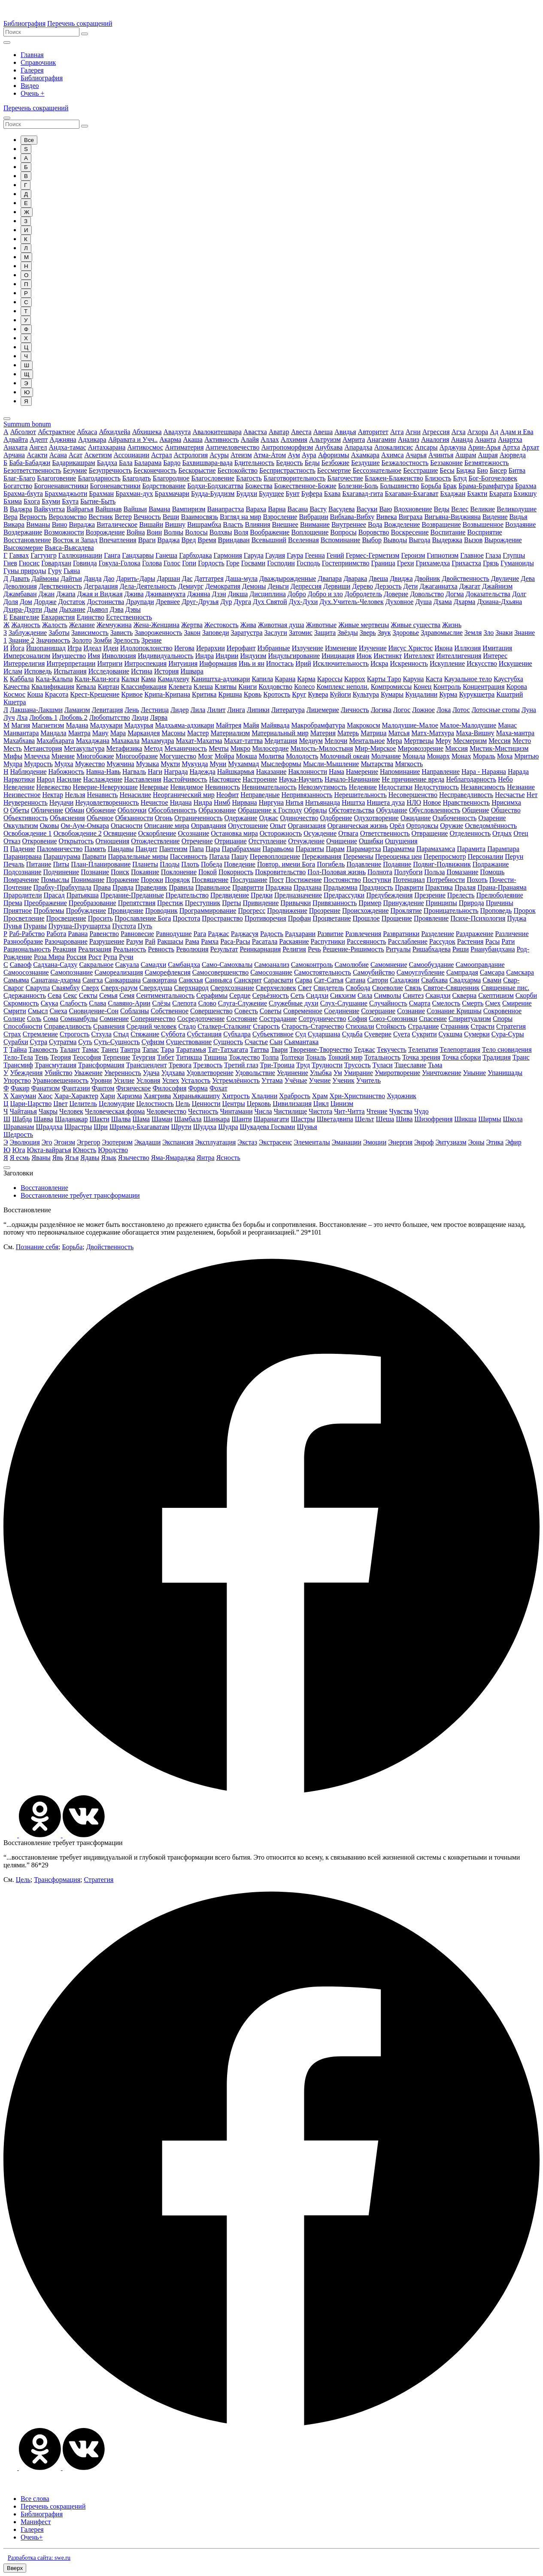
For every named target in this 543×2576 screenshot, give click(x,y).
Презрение (430, 895)
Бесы (447, 470)
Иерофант (241, 648)
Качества (16, 686)
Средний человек (152, 1026)
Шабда (22, 1119)
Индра (204, 655)
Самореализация (118, 972)
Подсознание (22, 872)
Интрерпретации (70, 663)
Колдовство (275, 686)
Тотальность (382, 1057)
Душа (423, 601)
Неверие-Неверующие (105, 787)
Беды (312, 462)
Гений (335, 555)
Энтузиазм (450, 1142)
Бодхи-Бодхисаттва (215, 485)
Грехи (405, 563)
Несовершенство (412, 794)
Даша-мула (241, 578)
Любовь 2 (73, 717)
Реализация (95, 949)
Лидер (179, 709)
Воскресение (409, 532)
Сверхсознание (232, 987)
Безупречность (110, 470)
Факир (20, 1088)
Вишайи (151, 524)
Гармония (228, 555)
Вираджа (82, 524)
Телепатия (423, 1049)
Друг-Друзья (200, 601)
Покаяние (145, 872)
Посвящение (210, 879)
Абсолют (23, 431)
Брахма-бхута (23, 493)
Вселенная (303, 540)
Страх (12, 1034)
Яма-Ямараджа (173, 1157)
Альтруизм (325, 439)
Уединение (292, 1072)
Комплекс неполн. (342, 686)
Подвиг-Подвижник (442, 864)
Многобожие (95, 756)
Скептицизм (496, 995)
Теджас (364, 1049)
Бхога (32, 501)
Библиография (24, 23)
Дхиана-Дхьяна (499, 601)
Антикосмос (145, 447)
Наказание (271, 771)
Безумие (75, 470)
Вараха (256, 509)
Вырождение (503, 540)
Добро (297, 594)
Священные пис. (505, 987)
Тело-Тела (18, 1057)
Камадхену (173, 679)
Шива (404, 1119)
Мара (118, 733)
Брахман (101, 493)
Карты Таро (384, 679)
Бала (126, 462)
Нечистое (154, 802)
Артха (511, 447)
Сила (365, 995)
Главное (472, 555)
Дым (51, 609)
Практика (438, 887)
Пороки (152, 879)
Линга (236, 709)
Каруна (413, 679)
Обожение (100, 810)
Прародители (22, 895)
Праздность (376, 887)
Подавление (363, 864)
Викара (13, 524)
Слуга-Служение (242, 1003)
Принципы (441, 902)
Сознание (411, 1011)
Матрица (373, 733)
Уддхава (173, 1072)
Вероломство (68, 516)
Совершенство (211, 1011)
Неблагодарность (471, 779)
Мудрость (38, 763)
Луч (9, 717)
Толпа (270, 1057)
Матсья (399, 733)
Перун (514, 856)
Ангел (38, 447)
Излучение (307, 648)
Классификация (144, 686)
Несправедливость (466, 794)
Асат (75, 455)
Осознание (193, 833)
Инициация (338, 655)
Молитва (272, 756)
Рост (94, 956)
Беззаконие (446, 462)
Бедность (289, 462)
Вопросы (343, 532)
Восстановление (27, 540)
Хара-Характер (76, 1095)
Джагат (469, 586)
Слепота (184, 1003)
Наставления (142, 779)
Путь (145, 926)
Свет (305, 987)
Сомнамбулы (79, 1018)
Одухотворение (376, 817)
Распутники (328, 941)
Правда (122, 887)
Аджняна (62, 439)
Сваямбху (66, 987)
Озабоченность (455, 817)
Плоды (169, 864)
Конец (422, 686)
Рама (192, 941)
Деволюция (20, 586)
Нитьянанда (322, 802)
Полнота (379, 872)
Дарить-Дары (135, 578)
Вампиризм (189, 509)
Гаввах (19, 555)
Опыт (278, 825)
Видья (519, 516)
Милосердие (270, 748)
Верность (33, 516)
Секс (70, 995)
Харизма (129, 1095)
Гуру (55, 570)
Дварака (355, 578)
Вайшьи (135, 509)
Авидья (345, 431)
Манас (507, 725)
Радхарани (300, 933)
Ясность (228, 1157)
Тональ (316, 1057)
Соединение (341, 1011)
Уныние (474, 1072)
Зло (488, 632)
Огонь (164, 817)
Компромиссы (391, 686)
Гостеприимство (346, 563)
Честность (203, 1111)
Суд (300, 1034)
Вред (189, 540)
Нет (532, 794)
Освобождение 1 (27, 833)
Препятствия (136, 902)
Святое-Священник (451, 987)
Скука (49, 1003)
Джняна (198, 594)
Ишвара (191, 671)
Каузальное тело (468, 679)
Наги (155, 771)
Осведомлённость (491, 825)
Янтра (206, 1157)
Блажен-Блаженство (394, 478)
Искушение (515, 663)
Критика (204, 694)
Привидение (261, 902)
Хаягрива (157, 1095)
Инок (364, 655)
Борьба (431, 485)
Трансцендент (146, 1065)
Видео (30, 85)
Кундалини (421, 694)
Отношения (112, 841)
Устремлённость (236, 1080)
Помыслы (55, 879)
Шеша (385, 1119)
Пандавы (121, 848)
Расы (492, 941)
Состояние (241, 1018)
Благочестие (345, 478)
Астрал (161, 455)
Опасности (127, 825)
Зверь (368, 632)
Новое (432, 802)
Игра (74, 648)
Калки (130, 679)
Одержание (241, 817)
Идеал (92, 648)
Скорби (526, 995)
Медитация (280, 740)
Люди (140, 717)
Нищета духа (386, 802)
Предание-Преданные (132, 895)
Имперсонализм (26, 655)
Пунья (12, 926)
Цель (183, 1103)
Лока (444, 709)
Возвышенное (483, 524)
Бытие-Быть (97, 501)
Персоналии (486, 856)
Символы (387, 995)
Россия (76, 956)
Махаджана (92, 740)
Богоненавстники (115, 485)
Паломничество (60, 848)
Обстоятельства (352, 810)
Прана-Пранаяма (501, 887)
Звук (384, 632)
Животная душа (281, 624)
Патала (219, 856)
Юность (85, 1150)
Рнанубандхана (492, 949)
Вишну (175, 524)
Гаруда (254, 555)
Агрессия (436, 431)
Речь (314, 949)
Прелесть (461, 895)
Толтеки (292, 1057)
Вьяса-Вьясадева (69, 547)
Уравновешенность (60, 1080)
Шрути (181, 1126)
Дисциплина (267, 594)
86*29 (40, 1865)
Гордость (211, 563)
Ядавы (89, 1157)
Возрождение (105, 532)
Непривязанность (307, 794)
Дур (226, 601)
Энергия (400, 1142)
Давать (20, 578)
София (357, 1018)
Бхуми (51, 501)
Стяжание (144, 1034)
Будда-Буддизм (212, 493)
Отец (520, 833)
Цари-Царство (31, 1103)
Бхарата (500, 493)
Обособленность (172, 810)
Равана (78, 933)
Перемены (358, 856)
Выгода (419, 540)
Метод (153, 748)
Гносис (29, 563)
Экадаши (147, 1142)
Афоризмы (333, 455)
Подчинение (61, 872)
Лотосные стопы (496, 709)
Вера (10, 516)
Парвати (94, 856)
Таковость (43, 1049)
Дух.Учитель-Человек (351, 601)
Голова (152, 563)
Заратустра (247, 632)
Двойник (427, 578)
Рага (200, 933)
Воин (154, 532)
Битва (517, 470)
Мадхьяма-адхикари (184, 725)
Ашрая (487, 455)
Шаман (162, 1119)
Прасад (54, 895)
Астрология (190, 455)
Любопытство (109, 717)
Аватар (279, 431)
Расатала (265, 941)
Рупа (110, 956)
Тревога (180, 1065)
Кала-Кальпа (54, 679)
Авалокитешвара (216, 431)
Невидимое (186, 787)
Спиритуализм (470, 1018)
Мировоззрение (420, 748)
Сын (276, 1041)
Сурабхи (15, 1041)
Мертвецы (419, 740)
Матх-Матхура (432, 733)
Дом (26, 601)
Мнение (63, 756)
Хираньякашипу (196, 1095)
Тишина (215, 1057)
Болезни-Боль (358, 485)
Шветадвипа (335, 1119)
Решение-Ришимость (353, 949)
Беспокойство (238, 470)
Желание (82, 624)
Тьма (435, 1065)
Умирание (358, 1072)
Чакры (48, 1111)
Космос (14, 694)
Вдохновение (413, 509)
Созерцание (378, 1011)
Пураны (35, 926)
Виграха (411, 516)
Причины (499, 902)
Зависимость (90, 632)
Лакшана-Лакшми (36, 709)
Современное (302, 1011)
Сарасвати (279, 980)
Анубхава (329, 447)
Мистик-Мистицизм (499, 748)
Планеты (145, 864)
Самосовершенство (220, 972)
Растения (470, 941)
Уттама (272, 1080)
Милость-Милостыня (322, 748)
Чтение (377, 1111)
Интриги (109, 663)
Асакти (37, 455)
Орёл (397, 825)
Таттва (259, 1049)
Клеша (203, 686)
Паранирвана (22, 856)
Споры (503, 1018)
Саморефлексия (168, 972)
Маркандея (143, 733)
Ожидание (415, 817)
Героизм (413, 555)
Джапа (66, 594)
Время (206, 540)
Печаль (13, 864)
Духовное (399, 601)
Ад (494, 431)
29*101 (311, 1232)
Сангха (92, 980)
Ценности (206, 1103)
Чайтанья (23, 1111)
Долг (519, 594)
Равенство (104, 933)
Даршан (168, 578)
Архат (530, 447)
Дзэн (219, 594)
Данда (93, 578)
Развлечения (363, 933)
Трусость (357, 1065)
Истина (141, 671)
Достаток (71, 601)
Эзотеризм (117, 1142)
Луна (529, 709)
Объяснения (67, 817)
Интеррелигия (24, 663)
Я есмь (20, 1157)
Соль (34, 1018)
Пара (213, 848)
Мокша (246, 756)
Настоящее (225, 779)
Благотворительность (295, 478)
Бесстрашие (420, 470)
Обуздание (391, 810)
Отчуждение (306, 841)
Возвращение (441, 524)
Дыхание (72, 609)
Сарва (303, 980)
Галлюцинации (80, 555)
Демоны (254, 586)
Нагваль (134, 771)
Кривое (132, 694)
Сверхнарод (191, 987)
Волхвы (220, 532)
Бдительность (254, 462)
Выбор (372, 540)
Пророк (524, 910)
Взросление (280, 516)
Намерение (362, 771)
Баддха (107, 462)
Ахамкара (365, 455)
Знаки (504, 632)
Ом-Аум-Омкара (85, 825)
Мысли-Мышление (331, 763)
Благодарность (99, 478)
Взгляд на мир (240, 516)
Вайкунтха (49, 509)
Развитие (330, 933)
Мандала (53, 733)
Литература (288, 709)
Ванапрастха (225, 509)
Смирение (517, 1003)
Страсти (482, 1026)
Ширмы (489, 1119)
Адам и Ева (517, 431)
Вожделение (402, 524)
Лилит (216, 709)
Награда (176, 771)
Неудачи (61, 802)
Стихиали (360, 1026)
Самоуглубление (421, 972)
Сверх (90, 987)
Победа (211, 864)
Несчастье (510, 794)
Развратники (401, 933)
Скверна (464, 995)
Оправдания (208, 825)
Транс (521, 1057)
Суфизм (153, 1041)
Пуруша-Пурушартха (80, 926)
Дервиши (336, 586)
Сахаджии (404, 980)
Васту (318, 509)
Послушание (248, 879)
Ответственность (385, 833)
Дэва (117, 609)
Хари (107, 1095)
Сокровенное (502, 1011)
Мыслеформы (281, 763)
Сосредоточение (201, 1018)
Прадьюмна (340, 887)
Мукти (170, 763)
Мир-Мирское (375, 748)
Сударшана (324, 1034)
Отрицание (230, 841)
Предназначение (298, 895)
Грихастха (466, 563)
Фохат (218, 1088)
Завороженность (158, 632)
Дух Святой (270, 601)
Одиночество (299, 817)
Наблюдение (28, 771)
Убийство (58, 1072)
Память (95, 848)
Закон (192, 632)
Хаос (45, 1095)
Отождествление (155, 841)
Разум (134, 941)
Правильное (213, 887)
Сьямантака (301, 1041)
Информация (218, 663)
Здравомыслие (442, 632)
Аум (294, 455)
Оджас (268, 817)
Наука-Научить (301, 779)
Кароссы (330, 679)
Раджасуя (244, 933)
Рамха (209, 941)
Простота (186, 918)
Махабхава (19, 740)
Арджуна (453, 447)
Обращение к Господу (270, 810)
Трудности (327, 1065)
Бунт (293, 493)
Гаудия (275, 555)
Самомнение (388, 964)
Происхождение (365, 910)
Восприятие (484, 532)
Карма (306, 679)
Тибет (165, 1057)
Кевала (86, 686)
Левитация (107, 709)
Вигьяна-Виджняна (452, 516)
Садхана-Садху (55, 964)
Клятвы (226, 686)
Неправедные (259, 794)
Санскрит (248, 980)
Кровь (253, 694)
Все (29, 140)
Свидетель (328, 987)
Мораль (484, 756)
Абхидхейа (114, 431)
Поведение (239, 864)
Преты (231, 902)
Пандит (147, 848)
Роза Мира (49, 956)
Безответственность (32, 470)
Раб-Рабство (27, 933)
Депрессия (306, 586)
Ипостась (280, 663)
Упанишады (505, 1072)
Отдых (502, 833)
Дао (109, 578)
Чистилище (290, 1111)
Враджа (169, 540)
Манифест (36, 2521)
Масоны (173, 733)
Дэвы (133, 609)
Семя (126, 995)
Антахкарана (107, 447)
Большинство (399, 485)
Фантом (103, 1088)
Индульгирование (294, 655)
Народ (45, 779)
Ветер (123, 516)
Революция (192, 949)
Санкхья (191, 980)
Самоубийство (374, 972)
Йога (17, 648)
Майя (251, 725)
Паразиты (310, 848)
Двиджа (401, 578)
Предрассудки (344, 895)
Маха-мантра (515, 733)
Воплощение (309, 532)
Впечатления (118, 540)
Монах (461, 756)
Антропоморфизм (287, 447)
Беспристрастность (287, 470)
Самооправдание (479, 964)
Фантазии (75, 1088)
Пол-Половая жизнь (336, 872)
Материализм (230, 733)
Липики (258, 709)
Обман (74, 810)
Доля (10, 601)
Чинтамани (236, 1111)
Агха (459, 431)
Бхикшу (525, 493)
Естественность (129, 617)
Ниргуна (271, 802)
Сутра (38, 1041)
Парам (335, 848)
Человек (71, 1111)
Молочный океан (344, 756)
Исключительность (341, 663)
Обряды (315, 810)
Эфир (513, 1142)
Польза (434, 872)
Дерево (362, 586)
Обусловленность (435, 810)
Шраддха (49, 1126)
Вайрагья (80, 509)
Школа (513, 1119)
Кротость (276, 694)
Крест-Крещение (94, 694)
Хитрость (236, 1095)
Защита (325, 632)
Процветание (331, 918)
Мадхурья (139, 725)
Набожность (67, 771)
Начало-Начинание (352, 779)
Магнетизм (48, 725)
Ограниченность (198, 817)
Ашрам (465, 455)
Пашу (239, 856)
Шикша (465, 1119)
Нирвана (244, 802)
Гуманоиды (517, 563)
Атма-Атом (270, 455)
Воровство (373, 532)
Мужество (90, 763)
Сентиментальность (165, 995)
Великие (482, 509)
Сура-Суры (507, 1034)
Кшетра (14, 702)
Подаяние (397, 864)
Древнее (168, 601)
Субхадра (237, 1034)
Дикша (238, 594)
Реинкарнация (260, 949)
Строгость (75, 1034)
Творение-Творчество (320, 1049)
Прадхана (308, 887)
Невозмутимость (322, 787)
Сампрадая (462, 972)
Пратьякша (83, 895)
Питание (39, 864)
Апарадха (358, 447)
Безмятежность (486, 462)
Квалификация (52, 686)
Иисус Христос (410, 648)
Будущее (271, 493)
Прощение (397, 918)
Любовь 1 (43, 717)
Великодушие (517, 509)
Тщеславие (410, 1065)
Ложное (423, 709)
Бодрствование (163, 485)
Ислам (12, 671)
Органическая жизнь (358, 825)
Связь (413, 987)
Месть (12, 748)
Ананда (462, 439)
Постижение (303, 879)
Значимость (53, 640)
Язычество (133, 1157)
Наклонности (307, 771)
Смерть (472, 1003)
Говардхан (56, 563)
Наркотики (19, 779)
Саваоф (21, 964)
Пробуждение (86, 910)
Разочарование (66, 941)
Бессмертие (334, 470)
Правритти (248, 887)
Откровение (39, 841)
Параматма (399, 848)
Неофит (227, 794)
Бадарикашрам (73, 462)
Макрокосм (363, 725)
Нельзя (75, 794)
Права (102, 887)
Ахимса (392, 455)
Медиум (311, 740)
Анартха (510, 439)
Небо (505, 779)
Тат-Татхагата (228, 1049)
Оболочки (132, 810)
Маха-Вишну (475, 733)
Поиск (120, 872)
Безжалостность (405, 462)
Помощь (492, 872)
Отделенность (470, 833)
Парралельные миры (138, 856)
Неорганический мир (184, 794)
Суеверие (377, 1034)
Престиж (170, 902)
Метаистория (43, 748)
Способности (22, 1026)
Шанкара (216, 1119)
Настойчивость (185, 779)
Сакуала (127, 964)
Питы (61, 864)
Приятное (17, 910)
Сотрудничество (322, 1018)
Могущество (178, 756)
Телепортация (460, 1049)
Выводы (395, 540)
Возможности (64, 532)
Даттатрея (209, 578)
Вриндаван (234, 540)
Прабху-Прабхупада (62, 887)
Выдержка (447, 540)
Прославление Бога (143, 918)
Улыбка (321, 1072)
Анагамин (381, 439)
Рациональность (27, 949)
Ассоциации (131, 455)
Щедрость (18, 1134)
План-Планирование (100, 864)
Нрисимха (506, 802)
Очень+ (32, 2537)
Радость (271, 933)
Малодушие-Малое (410, 725)
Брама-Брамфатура (485, 485)
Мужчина (120, 763)
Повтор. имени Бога (286, 864)
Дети (410, 586)
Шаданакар (71, 1119)
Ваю (385, 509)
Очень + (33, 93)
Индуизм (253, 655)
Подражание (491, 864)
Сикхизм (343, 995)
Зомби (103, 640)
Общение (475, 810)
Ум (338, 1072)
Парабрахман (241, 848)
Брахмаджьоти (66, 493)
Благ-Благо (19, 478)
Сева (54, 995)
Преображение (45, 902)
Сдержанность (24, 995)
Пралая (465, 887)
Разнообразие (23, 941)
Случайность (388, 1003)
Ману (100, 733)
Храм (320, 1095)
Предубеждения (389, 895)
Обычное (100, 817)
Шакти (99, 1119)
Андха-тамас (67, 447)
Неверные (154, 787)
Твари (279, 1049)
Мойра (224, 756)
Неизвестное (21, 794)
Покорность (235, 872)
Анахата (15, 447)
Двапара (330, 578)
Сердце (240, 995)
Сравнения (108, 1026)
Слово (207, 1003)
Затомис (300, 632)
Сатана (355, 980)
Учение (320, 1080)
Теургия (143, 1057)
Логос (401, 709)
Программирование (208, 910)
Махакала (125, 740)
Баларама (148, 462)
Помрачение (21, 879)
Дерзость (388, 586)
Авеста (301, 431)
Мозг (205, 756)
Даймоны (45, 578)
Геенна (315, 555)
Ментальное (367, 740)
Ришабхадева (432, 949)
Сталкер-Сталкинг (224, 1026)
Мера (394, 740)
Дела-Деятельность (148, 586)
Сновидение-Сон (93, 1011)
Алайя (249, 439)
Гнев (10, 563)
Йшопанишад (46, 648)
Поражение (122, 879)
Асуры (219, 455)
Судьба (352, 1034)
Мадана (77, 725)
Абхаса (87, 431)
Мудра (12, 763)
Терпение (116, 1057)
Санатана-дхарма (56, 980)
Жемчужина (114, 624)
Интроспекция (145, 663)
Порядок (177, 879)
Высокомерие (23, 547)
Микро (241, 748)
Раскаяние (294, 941)
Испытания (70, 671)
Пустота (124, 926)
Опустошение (248, 825)
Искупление (447, 663)
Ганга (112, 555)
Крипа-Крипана (167, 694)
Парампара (503, 848)
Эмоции (374, 1142)
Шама (141, 1119)
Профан (299, 918)
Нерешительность (360, 794)
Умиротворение (397, 1072)
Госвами (253, 563)
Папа (196, 848)
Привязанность (334, 902)
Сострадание (278, 1018)
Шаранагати (271, 1119)
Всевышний (269, 540)
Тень (42, 1057)
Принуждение (403, 902)
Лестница (155, 709)
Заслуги (275, 632)
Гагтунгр (43, 555)
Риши (460, 949)
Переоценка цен (398, 856)
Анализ (408, 439)
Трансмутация (55, 1065)
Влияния (257, 524)
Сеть (297, 995)
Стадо (187, 1026)
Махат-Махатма (199, 740)
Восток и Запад (75, 540)
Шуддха (204, 1126)
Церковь (259, 1103)
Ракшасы (170, 941)
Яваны (40, 1157)
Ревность (161, 949)
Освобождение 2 (77, 833)
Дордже (45, 601)
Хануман (23, 1095)
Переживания (321, 856)
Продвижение (287, 910)
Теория (60, 1057)
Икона (443, 648)
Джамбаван (19, 594)
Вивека (386, 516)
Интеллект (418, 655)
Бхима (12, 501)
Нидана (181, 802)
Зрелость (126, 640)
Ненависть (102, 794)
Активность (221, 439)
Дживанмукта (166, 594)
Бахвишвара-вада (207, 462)
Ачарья (416, 455)
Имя (94, 655)
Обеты (19, 810)
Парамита (471, 848)
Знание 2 (21, 640)
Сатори (377, 980)
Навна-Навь (103, 771)
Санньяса (218, 980)
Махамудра (157, 740)
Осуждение (320, 833)
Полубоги (408, 872)
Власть (233, 524)
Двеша (378, 578)
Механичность (185, 748)
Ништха (353, 802)
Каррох (354, 679)
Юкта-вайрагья (49, 1150)
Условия (148, 1080)
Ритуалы (398, 949)
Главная (32, 54)
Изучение (373, 648)
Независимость (483, 787)
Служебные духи (294, 1003)
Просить (100, 918)
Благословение (212, 478)
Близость (438, 478)
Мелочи (336, 740)
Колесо (304, 686)
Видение (495, 516)
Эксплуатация (215, 1142)
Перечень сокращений (79, 23)
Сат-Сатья (328, 980)
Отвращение (430, 833)
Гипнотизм (442, 555)
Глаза (493, 555)
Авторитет (373, 431)
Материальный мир (280, 733)
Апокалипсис (393, 447)
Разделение (437, 933)
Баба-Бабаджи (29, 462)
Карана (285, 679)
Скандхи (438, 995)
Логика (381, 709)
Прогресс (251, 910)
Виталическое (117, 524)
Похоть (477, 879)
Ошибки (371, 841)
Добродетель (363, 594)
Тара (167, 1049)
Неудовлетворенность (107, 802)
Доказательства (488, 594)
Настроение (260, 779)
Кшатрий (509, 694)
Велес (459, 509)
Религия (294, 949)
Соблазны (134, 1011)
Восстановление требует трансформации (80, 1195)
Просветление (24, 918)
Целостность (154, 1103)
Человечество (166, 1111)
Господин (281, 563)
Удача (151, 1072)
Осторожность (281, 833)
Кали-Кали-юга (97, 679)
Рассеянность (366, 941)
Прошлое (366, 918)
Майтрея (229, 725)
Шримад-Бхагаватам (139, 1126)
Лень (131, 709)
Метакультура (84, 748)
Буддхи (246, 493)
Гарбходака (195, 555)
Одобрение (336, 817)
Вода (375, 524)
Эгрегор (88, 1142)
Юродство (113, 1150)
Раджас (218, 933)
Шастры (303, 1119)
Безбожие (335, 462)
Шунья (307, 1126)
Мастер (198, 733)
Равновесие (137, 933)
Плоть (190, 864)
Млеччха (37, 756)
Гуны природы (24, 570)
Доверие (396, 594)
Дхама (443, 601)
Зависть (121, 632)
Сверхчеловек (276, 987)
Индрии (226, 655)
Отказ (12, 841)
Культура (366, 694)
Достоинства (105, 601)
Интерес (495, 655)
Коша (35, 694)
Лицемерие (322, 709)
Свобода (358, 987)
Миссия (456, 748)
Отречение (197, 841)
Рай (150, 941)
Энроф (424, 1142)
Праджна (278, 887)
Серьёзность (270, 995)
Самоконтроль (312, 964)
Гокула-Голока (119, 563)
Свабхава (434, 980)
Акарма (170, 439)
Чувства (400, 1111)
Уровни (101, 1080)
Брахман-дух (134, 493)
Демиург (190, 586)
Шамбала (188, 1119)
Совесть (246, 1011)
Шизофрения (433, 1119)
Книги (247, 686)
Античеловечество (233, 447)
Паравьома (278, 848)
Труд (303, 1065)
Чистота (320, 1111)
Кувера (318, 694)
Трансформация (101, 1065)
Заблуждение (28, 632)
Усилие (124, 1080)
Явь (58, 1157)
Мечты (219, 748)
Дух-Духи (303, 601)
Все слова (35, 2498)
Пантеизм (173, 848)
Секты (88, 995)
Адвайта (15, 439)
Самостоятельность (322, 972)
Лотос (461, 709)
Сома (50, 1018)
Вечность (147, 516)
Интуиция (182, 663)
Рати (508, 941)
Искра (379, 663)
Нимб (222, 802)
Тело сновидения (507, 1049)
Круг (299, 694)
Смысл (38, 1011)
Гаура (295, 555)
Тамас (90, 1049)
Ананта (485, 439)
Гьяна (72, 570)
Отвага (348, 833)
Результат (224, 949)
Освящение (120, 833)
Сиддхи (317, 995)
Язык (108, 1157)
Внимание (315, 524)
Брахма (525, 485)
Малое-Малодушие (468, 725)
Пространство (222, 918)
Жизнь (451, 624)
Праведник (151, 887)
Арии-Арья (484, 447)
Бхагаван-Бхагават (411, 493)
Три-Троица (277, 1065)
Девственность (60, 586)
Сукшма (450, 1034)
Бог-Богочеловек (492, 478)
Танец (109, 1049)
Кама (148, 679)
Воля (241, 532)
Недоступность (436, 787)
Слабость (73, 1003)
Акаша (193, 439)
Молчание (386, 756)
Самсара (492, 972)
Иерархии (210, 648)
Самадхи (154, 964)
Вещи (171, 516)
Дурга (242, 601)
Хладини (264, 1095)
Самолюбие (351, 964)
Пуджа (516, 918)
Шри (101, 1126)
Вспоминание (341, 540)
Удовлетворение (209, 1072)
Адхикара (92, 439)
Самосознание (271, 972)
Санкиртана (160, 980)
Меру (444, 740)
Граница (383, 563)
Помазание (462, 872)
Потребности (446, 879)
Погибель (331, 864)
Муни (217, 763)
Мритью (526, 756)
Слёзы (161, 1003)
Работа (56, 933)
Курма (448, 694)
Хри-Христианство (357, 1095)
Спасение (433, 1018)
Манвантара (21, 733)
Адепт (39, 439)
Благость (249, 478)
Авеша (323, 431)
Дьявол (97, 609)
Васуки (366, 509)
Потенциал (409, 879)
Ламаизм (77, 709)
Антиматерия (184, 447)
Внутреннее (348, 524)
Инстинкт (387, 655)
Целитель (83, 1103)
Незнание (521, 787)
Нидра (203, 802)
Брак (450, 485)
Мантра (79, 733)
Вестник (100, 516)
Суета (401, 1034)
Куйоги (340, 694)
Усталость (195, 1080)
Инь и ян (251, 663)
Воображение (269, 532)
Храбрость (294, 1095)
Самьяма (16, 980)
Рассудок (442, 941)
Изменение (341, 648)
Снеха (58, 1011)
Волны (173, 532)
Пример (369, 902)
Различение (511, 933)
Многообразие (136, 756)
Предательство (187, 895)
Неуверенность (25, 802)
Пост (276, 879)
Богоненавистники (61, 485)
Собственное (169, 1011)
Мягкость (409, 763)
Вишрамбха (204, 524)
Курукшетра (476, 694)
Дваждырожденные (287, 578)
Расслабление (407, 941)
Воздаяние (520, 524)
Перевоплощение (275, 856)
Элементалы (312, 1142)
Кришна (230, 694)
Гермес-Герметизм (373, 555)
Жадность (25, 624)
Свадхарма (465, 980)
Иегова (184, 648)
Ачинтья (440, 455)
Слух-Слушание (343, 1003)
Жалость (54, 624)
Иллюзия (467, 648)
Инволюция (119, 655)
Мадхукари (106, 725)
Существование (189, 1041)
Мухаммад (243, 763)
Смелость (446, 1003)
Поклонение (179, 872)
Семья (108, 995)
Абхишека (147, 431)
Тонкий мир (345, 1057)
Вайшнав (108, 509)
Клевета (180, 686)
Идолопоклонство (146, 648)
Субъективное (273, 1034)
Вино (59, 524)
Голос (172, 563)
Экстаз (247, 1142)
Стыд (121, 1034)
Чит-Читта (349, 1111)
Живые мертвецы (363, 624)
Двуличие (505, 578)
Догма (455, 594)
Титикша (189, 1057)
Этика (495, 1142)
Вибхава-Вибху (352, 516)
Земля (473, 632)
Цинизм (342, 1103)
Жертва (192, 624)
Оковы (49, 825)
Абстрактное (56, 431)
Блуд (460, 478)
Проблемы (48, 910)
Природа (471, 902)
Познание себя (37, 1246)
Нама (336, 771)
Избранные (274, 648)
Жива (248, 624)
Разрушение (106, 941)
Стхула (101, 1034)
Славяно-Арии (129, 1003)
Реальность (129, 949)
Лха (22, 717)
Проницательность (451, 910)
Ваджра (21, 509)
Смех (493, 1003)
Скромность (21, 1003)
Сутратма (62, 1041)
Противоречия (265, 918)
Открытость (76, 841)
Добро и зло (325, 594)
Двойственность (465, 578)
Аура (309, 455)
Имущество (69, 655)
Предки (262, 895)
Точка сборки (461, 1057)
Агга (397, 431)
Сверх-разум (119, 987)
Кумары (392, 694)
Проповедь (496, 910)
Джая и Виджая (100, 594)
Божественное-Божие (305, 485)
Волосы (196, 532)
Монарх (438, 756)
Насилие (69, 779)
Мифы (12, 756)
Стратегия (511, 1026)
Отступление (268, 841)
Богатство (17, 485)
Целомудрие (116, 1103)
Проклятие (406, 910)
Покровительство (280, 872)
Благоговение (56, 478)
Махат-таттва (243, 740)
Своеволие (387, 987)
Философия (169, 1088)
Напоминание (400, 771)
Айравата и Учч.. (133, 439)
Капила (262, 679)
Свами (491, 980)
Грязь (491, 563)
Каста (433, 679)
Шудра (228, 1126)
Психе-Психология (477, 918)
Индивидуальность (166, 655)
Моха (505, 756)
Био (482, 470)
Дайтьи (71, 578)
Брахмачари (172, 493)
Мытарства (377, 763)
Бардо (171, 462)
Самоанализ (271, 964)
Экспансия (177, 1142)
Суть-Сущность (117, 1041)
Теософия (87, 1057)
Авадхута (177, 431)
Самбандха (184, 964)
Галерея (32, 70)
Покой (207, 872)
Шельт (364, 1119)
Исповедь (38, 671)
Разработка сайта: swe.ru (39, 2558)
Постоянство (342, 879)
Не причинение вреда (413, 779)
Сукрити (424, 1034)
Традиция (496, 1057)
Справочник (38, 62)
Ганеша (166, 555)
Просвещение (66, 918)
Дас (187, 578)
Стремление (40, 1034)
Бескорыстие (196, 470)
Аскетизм (98, 455)
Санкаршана (123, 980)
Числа (263, 1111)
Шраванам (18, 1126)
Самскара (520, 972)
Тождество (244, 1057)
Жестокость (221, 624)
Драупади (140, 601)
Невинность (222, 787)
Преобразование (92, 902)
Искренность (409, 663)
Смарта (420, 1003)
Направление (441, 771)
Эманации (346, 1142)
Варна (276, 509)
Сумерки (477, 1034)
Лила (198, 709)
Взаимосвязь (199, 516)
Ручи (126, 956)
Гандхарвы (138, 555)
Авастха (255, 431)
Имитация (497, 648)
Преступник (202, 902)
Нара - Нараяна (483, 771)
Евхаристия (58, 617)
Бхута (70, 501)
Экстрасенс (275, 1142)
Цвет (60, 1103)
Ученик (343, 1080)
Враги (147, 540)
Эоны (476, 1142)
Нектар (52, 794)
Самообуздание (431, 964)
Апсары (426, 447)
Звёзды (347, 632)
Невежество (53, 787)
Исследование (108, 671)
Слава (97, 1003)
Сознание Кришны (454, 1011)
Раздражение (474, 933)
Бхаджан (452, 493)
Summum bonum (27, 424)
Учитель (368, 1080)
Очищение (341, 841)
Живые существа (415, 624)
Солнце (14, 1018)
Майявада (275, 725)
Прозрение (324, 910)
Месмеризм (470, 740)
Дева (528, 578)
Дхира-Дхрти (22, 609)
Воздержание (22, 532)
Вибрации (313, 516)
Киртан (108, 686)
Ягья (72, 1157)
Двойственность (110, 1246)
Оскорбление (157, 833)
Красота (56, 694)
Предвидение (229, 895)
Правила (181, 887)
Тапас (150, 1049)
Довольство (427, 594)
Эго (47, 1142)
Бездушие (365, 462)
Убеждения (26, 1072)
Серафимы (212, 995)
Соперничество (153, 1018)
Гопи (189, 563)
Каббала (22, 679)
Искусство (482, 663)
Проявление (431, 918)
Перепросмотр (445, 856)
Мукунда (195, 763)
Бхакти (477, 493)
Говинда (85, 563)
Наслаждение (102, 779)
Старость (266, 1026)
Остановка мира (234, 833)
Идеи (110, 648)
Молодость (302, 756)
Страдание (423, 1026)
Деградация (101, 586)
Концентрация (483, 686)
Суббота (173, 1034)
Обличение (47, 810)
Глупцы (514, 555)
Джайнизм (497, 586)
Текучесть (391, 1049)
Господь (308, 563)
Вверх (15, 2568)
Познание (95, 872)
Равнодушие (174, 933)
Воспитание (448, 532)
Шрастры (78, 1126)
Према (12, 902)
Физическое (133, 1088)
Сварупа (38, 987)
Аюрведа (513, 455)
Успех (170, 1080)
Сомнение (114, 1018)
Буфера (311, 493)
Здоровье (405, 632)
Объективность (25, 817)
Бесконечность (154, 470)
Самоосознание (26, 972)
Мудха (64, 763)
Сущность (228, 1041)
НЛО (413, 802)
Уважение (88, 1072)
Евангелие (24, 617)
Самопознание (72, 972)
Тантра (130, 1049)
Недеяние (363, 787)
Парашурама (61, 856)
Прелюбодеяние (499, 895)
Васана (298, 509)
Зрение (151, 640)
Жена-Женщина (156, 624)
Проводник (161, 910)
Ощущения (401, 841)
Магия (20, 725)
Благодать (136, 478)
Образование (217, 810)
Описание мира (166, 825)
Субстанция (204, 1034)
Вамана (159, 509)
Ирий (303, 663)
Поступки (377, 879)
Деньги (278, 586)
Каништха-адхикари (220, 679)
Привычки (295, 902)
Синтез (413, 995)
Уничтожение (441, 1072)
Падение (22, 848)
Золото (81, 640)
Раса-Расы (235, 941)
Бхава (332, 493)
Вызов (473, 540)
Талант (70, 1049)
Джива (134, 594)
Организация (307, 825)
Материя (323, 733)
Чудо (421, 1111)
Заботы (59, 632)
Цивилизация (292, 1103)
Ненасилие (135, 794)
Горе (233, 563)
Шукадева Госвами (267, 1126)
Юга (18, 1150)
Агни (413, 431)
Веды (441, 509)
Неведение (18, 787)
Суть (85, 1041)
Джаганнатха (438, 586)
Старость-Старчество (313, 1026)
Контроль (447, 686)
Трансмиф (18, 1065)
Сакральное (96, 964)
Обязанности (134, 817)
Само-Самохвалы (227, 964)
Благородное (171, 478)
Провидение (125, 910)
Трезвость (207, 1065)
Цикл (321, 1103)
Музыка (147, 763)
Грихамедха (433, 563)
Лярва (159, 717)
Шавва (43, 1119)
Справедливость (68, 1026)
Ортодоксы (422, 825)
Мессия (499, 740)
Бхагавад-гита (362, 493)
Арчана (14, 455)
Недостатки (396, 787)
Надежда (202, 771)
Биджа (465, 470)
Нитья (294, 802)
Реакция (64, 949)
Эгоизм (65, 1142)
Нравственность (466, 802)
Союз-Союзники (393, 1018)
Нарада (518, 771)
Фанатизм (45, 1088)
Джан (46, 594)
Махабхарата (55, 740)
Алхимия (294, 439)
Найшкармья (236, 771)
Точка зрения (421, 1057)
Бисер (498, 470)
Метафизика (124, 748)
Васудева (341, 509)
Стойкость (391, 1026)
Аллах (270, 439)
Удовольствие (255, 1072)
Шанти (241, 1119)
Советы (271, 1011)
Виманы (38, 524)
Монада (414, 756)
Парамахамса (435, 848)
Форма (198, 1088)
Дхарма (465, 601)
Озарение (492, 817)
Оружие (451, 825)
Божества (259, 485)
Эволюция (25, 1142)
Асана (58, 455)
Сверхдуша (156, 987)
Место (522, 740)
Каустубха (508, 679)
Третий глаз (241, 1065)
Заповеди (215, 632)
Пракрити (409, 887)
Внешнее (285, 524)
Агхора (477, 431)
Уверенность (122, 1072)
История (166, 671)
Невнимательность (269, 787)
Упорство (17, 1080)
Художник (401, 1095)
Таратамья (191, 1049)
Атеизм (241, 455)
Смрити (14, 1011)
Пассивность (188, 856)
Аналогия (435, 439)
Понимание (87, 879)
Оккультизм (20, 825)
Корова (516, 686)
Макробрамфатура (318, 725)
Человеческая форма (115, 1111)
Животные (321, 624)
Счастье (256, 1041)
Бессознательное (376, 470)
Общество (506, 810)
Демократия (222, 586)
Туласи (383, 1065)
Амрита (354, 439)
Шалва (121, 1119)
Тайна (18, 1049)
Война (136, 532)
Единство (90, 617)
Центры (233, 1103)
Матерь (348, 733)
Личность (355, 709)
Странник (454, 1026)
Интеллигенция (458, 655)
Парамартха (363, 848)
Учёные (296, 1080)
